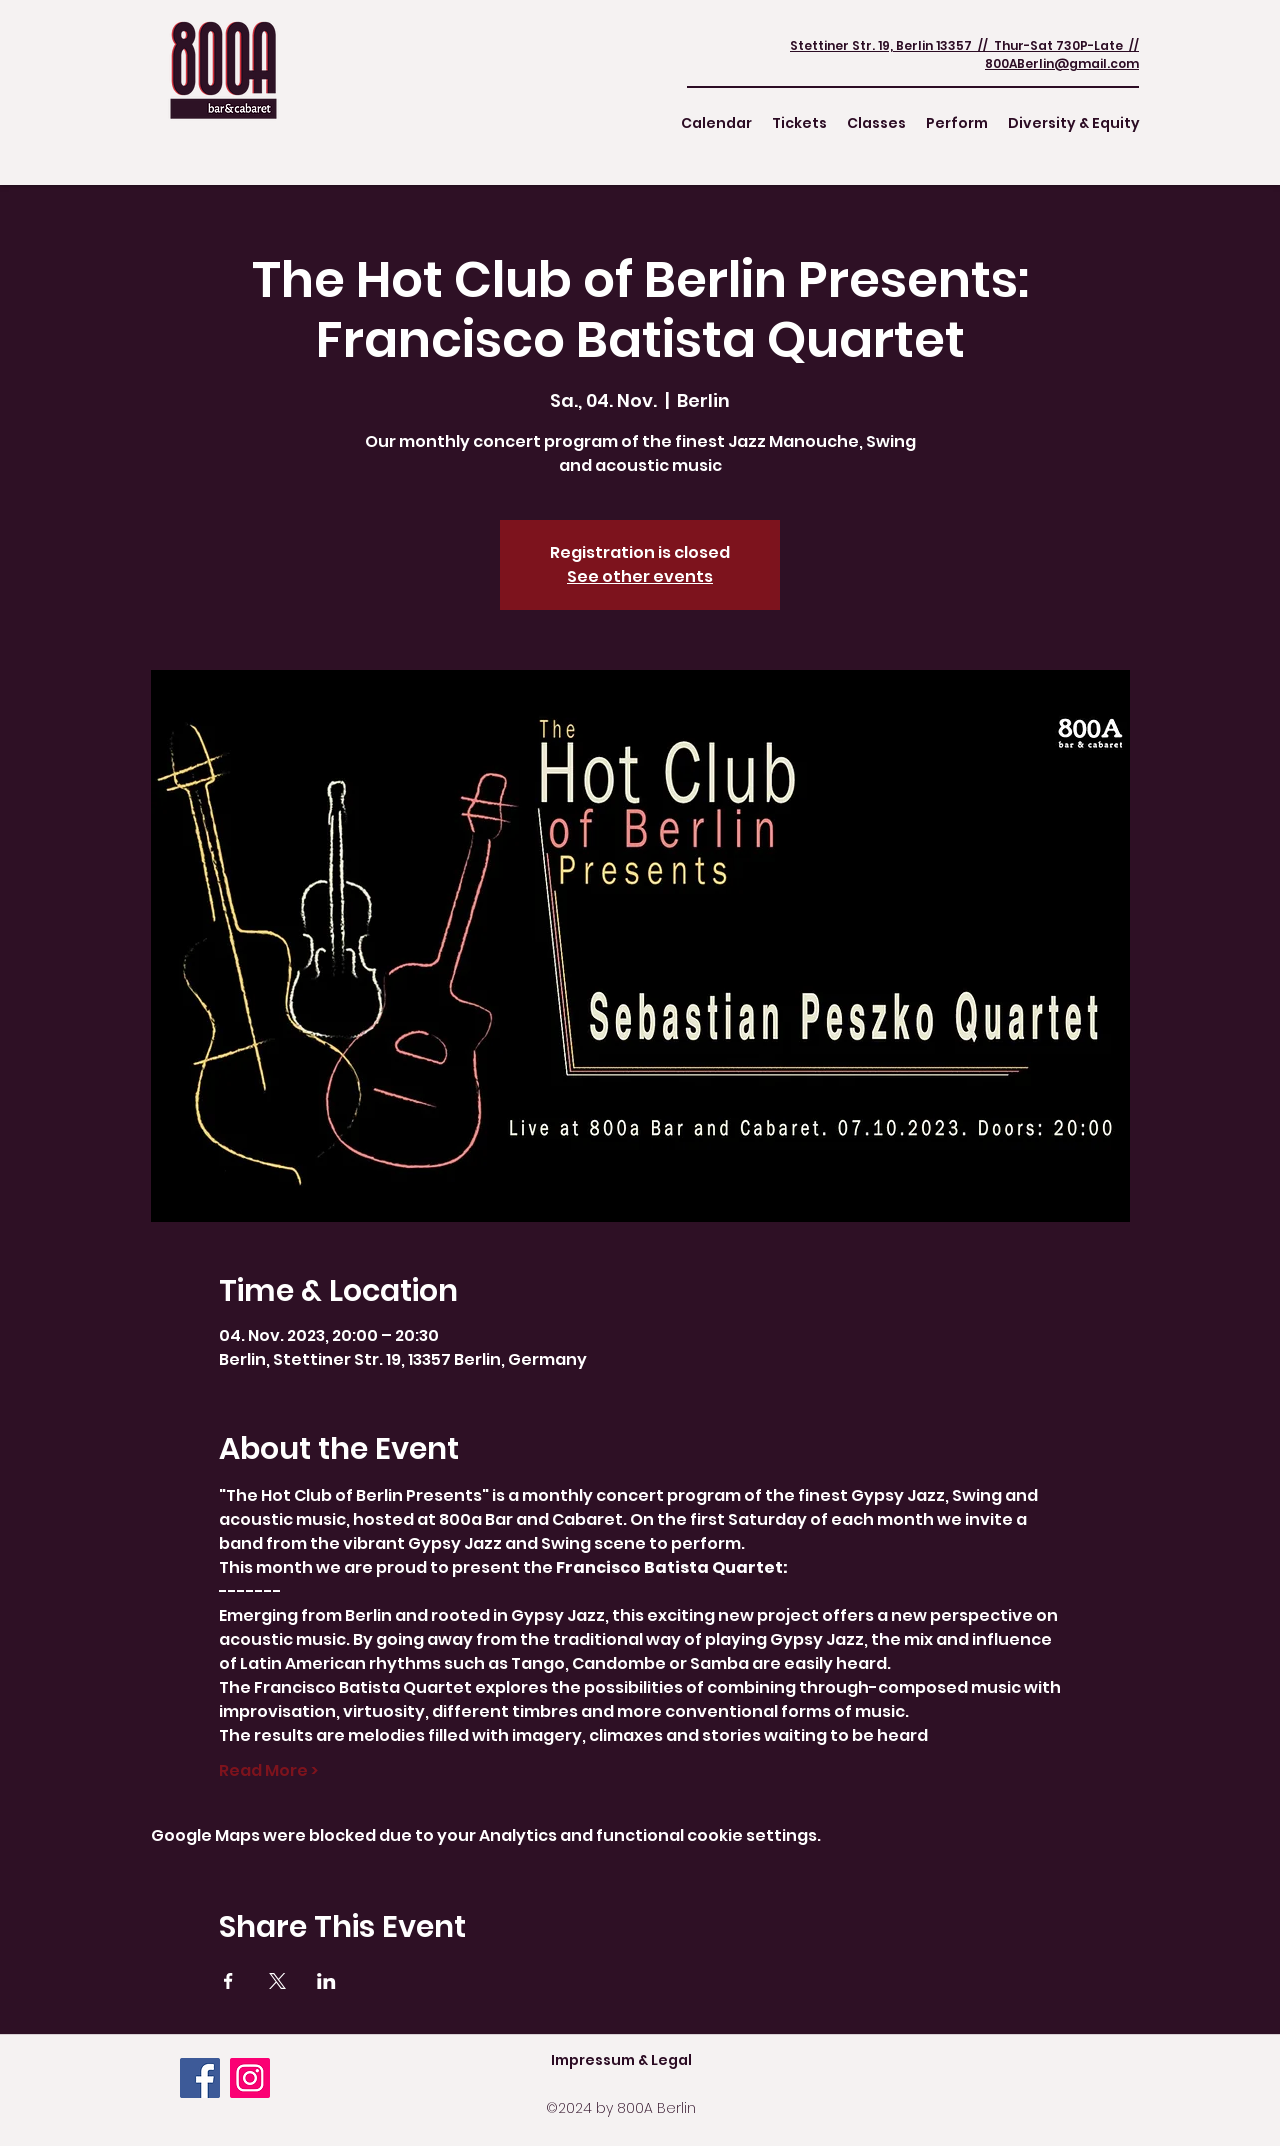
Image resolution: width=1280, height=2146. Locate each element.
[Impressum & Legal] (621, 2060)
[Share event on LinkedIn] (326, 1981)
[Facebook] (200, 2078)
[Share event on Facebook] (228, 1981)
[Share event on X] (277, 1981)
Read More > (268, 1771)
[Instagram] (250, 2078)
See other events (640, 576)
